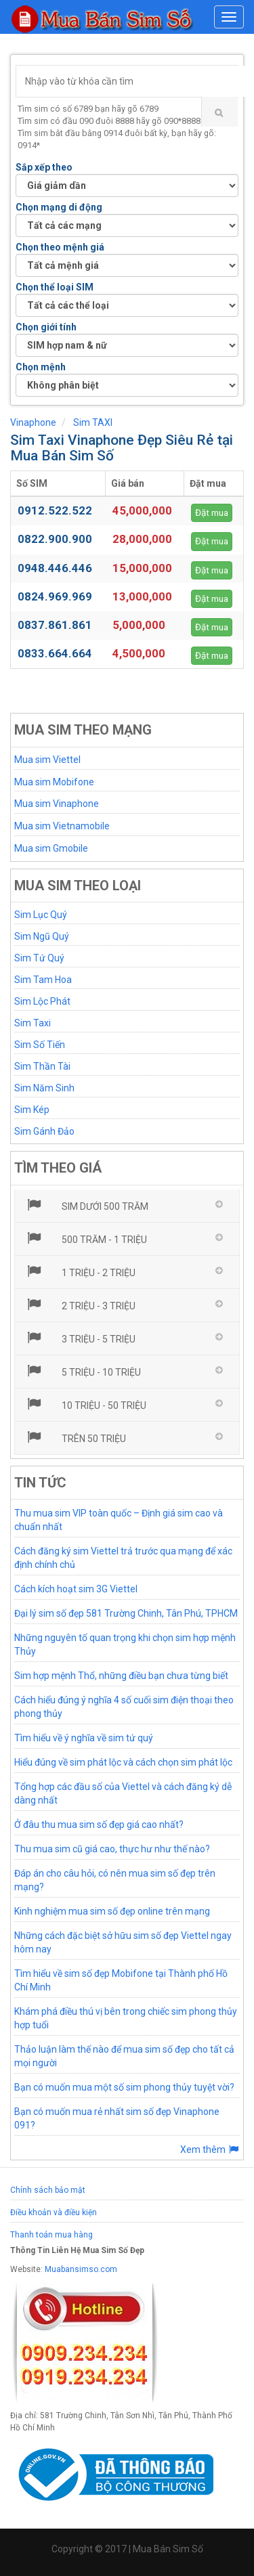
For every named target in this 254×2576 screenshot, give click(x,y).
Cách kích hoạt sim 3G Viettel (75, 1589)
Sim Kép (31, 1109)
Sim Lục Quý (40, 914)
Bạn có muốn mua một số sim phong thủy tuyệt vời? (124, 2087)
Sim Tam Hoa (43, 979)
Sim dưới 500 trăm (86, 1205)
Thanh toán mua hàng (51, 2235)
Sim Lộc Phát (42, 1001)
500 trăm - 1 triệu (86, 1238)
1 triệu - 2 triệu (80, 1271)
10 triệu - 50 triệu (85, 1404)
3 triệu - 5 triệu (80, 1338)
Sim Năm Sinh (44, 1088)
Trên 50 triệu (75, 1437)
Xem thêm (210, 2149)
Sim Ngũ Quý (41, 936)
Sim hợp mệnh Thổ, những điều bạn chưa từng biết (121, 1675)
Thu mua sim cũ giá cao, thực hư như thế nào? (112, 1848)
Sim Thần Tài (42, 1066)
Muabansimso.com (81, 2269)
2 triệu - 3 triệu (80, 1304)
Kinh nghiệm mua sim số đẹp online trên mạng (112, 1911)
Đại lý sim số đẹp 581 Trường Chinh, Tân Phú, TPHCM (126, 1613)
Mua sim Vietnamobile (62, 826)
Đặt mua (211, 513)
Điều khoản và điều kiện (53, 2212)
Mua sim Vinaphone (56, 803)
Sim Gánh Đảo (44, 1131)
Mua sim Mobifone (54, 782)
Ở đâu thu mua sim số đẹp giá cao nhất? (99, 1824)
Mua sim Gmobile (51, 848)
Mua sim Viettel (47, 759)
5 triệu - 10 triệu (83, 1371)
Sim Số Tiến (39, 1044)
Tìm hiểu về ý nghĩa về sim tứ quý (83, 1737)
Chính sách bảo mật (47, 2190)
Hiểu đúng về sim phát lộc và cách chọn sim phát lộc (123, 1762)
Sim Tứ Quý (39, 958)
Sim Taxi (32, 1023)
